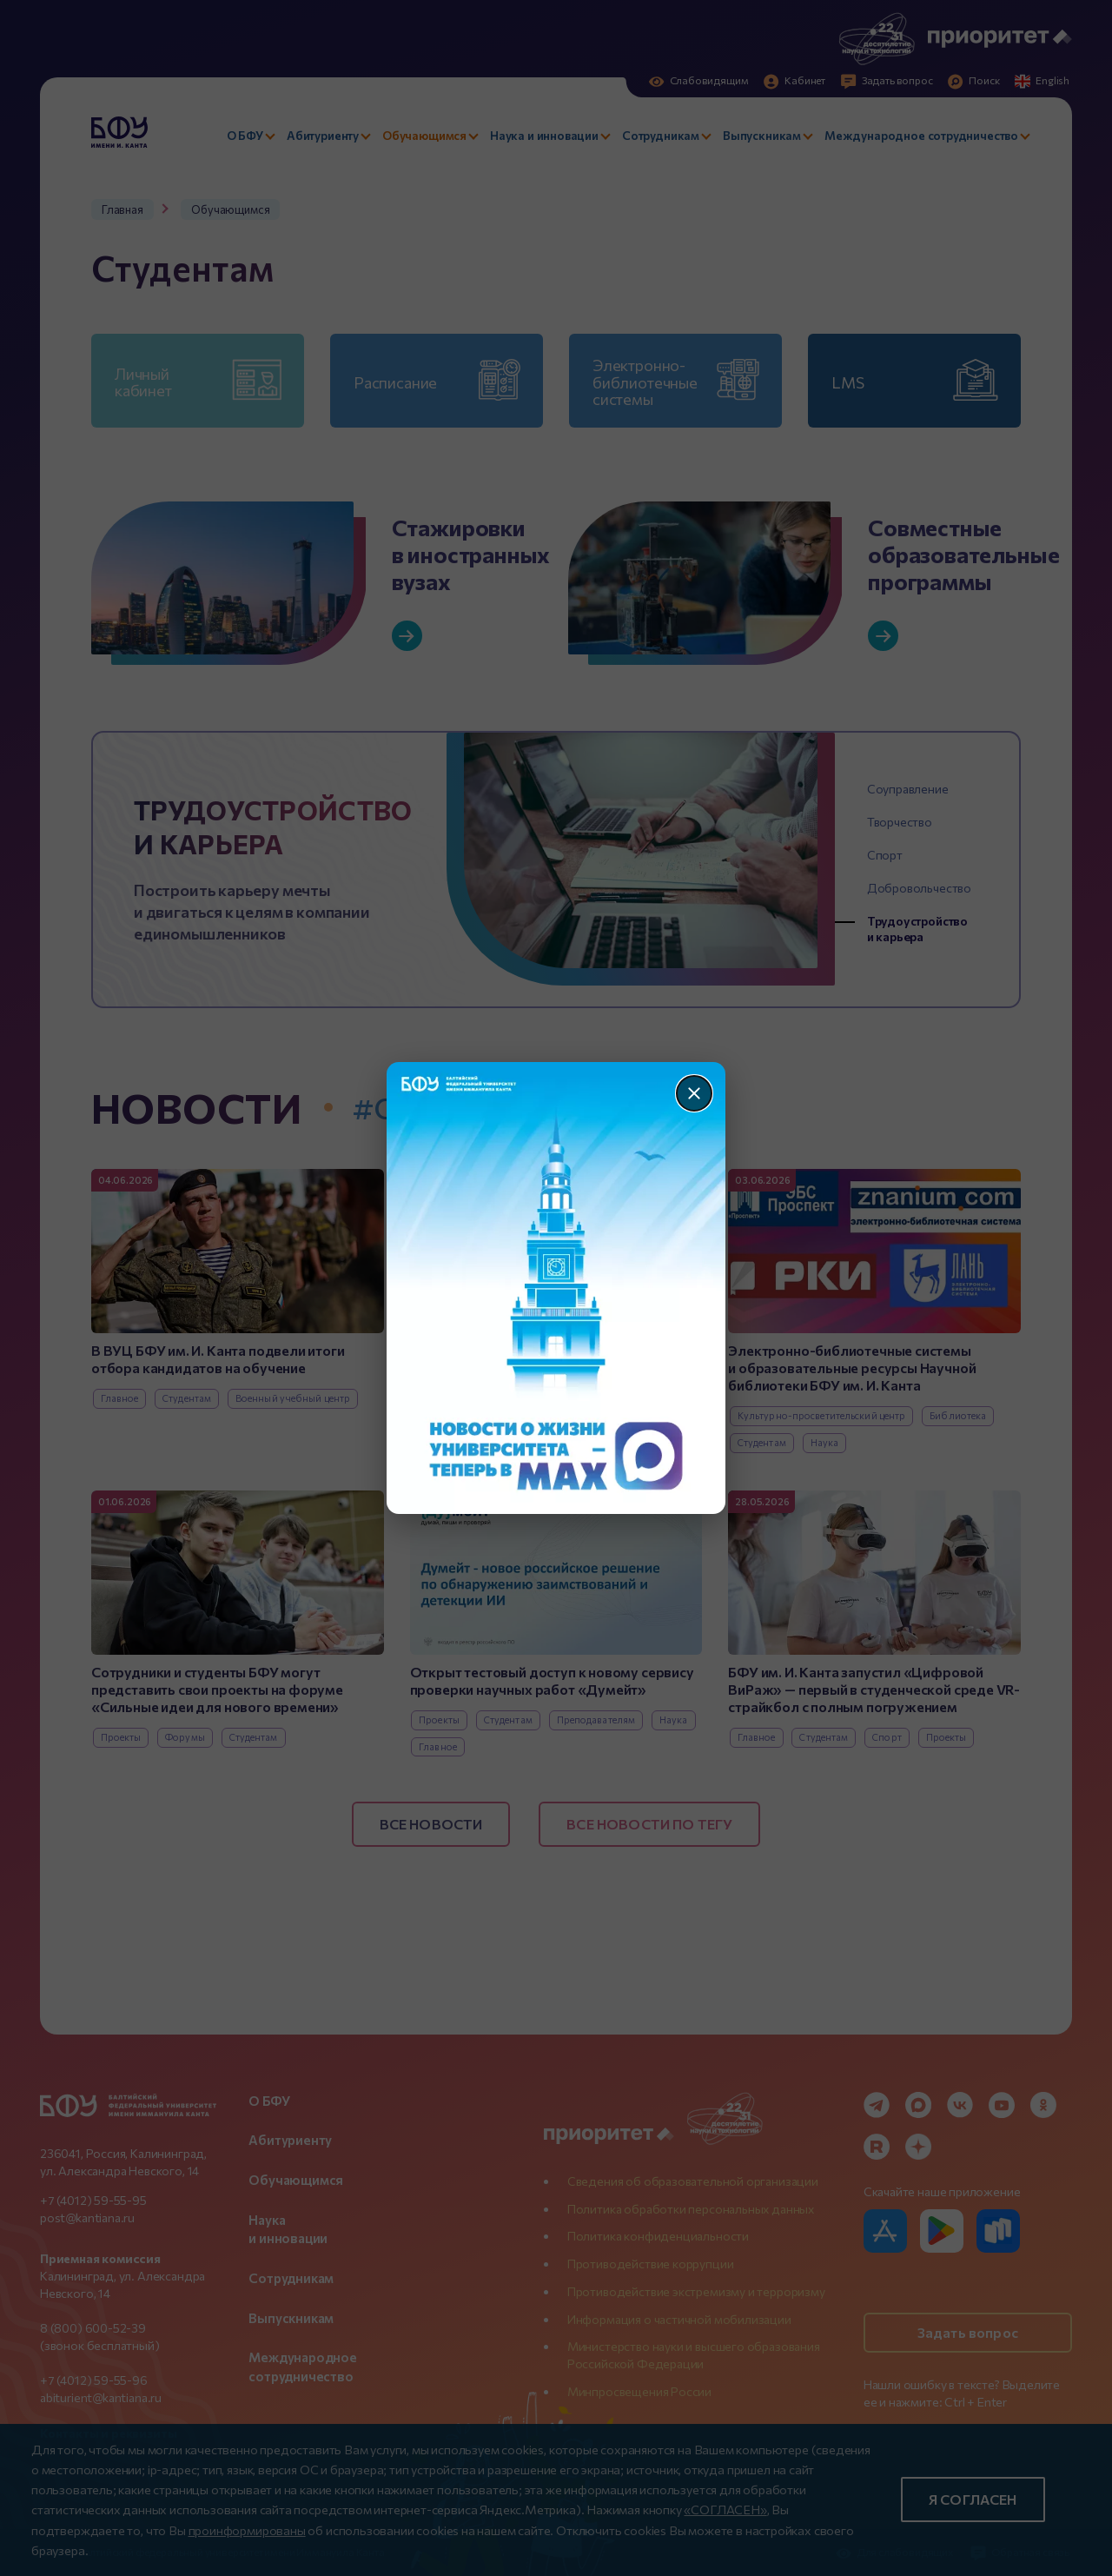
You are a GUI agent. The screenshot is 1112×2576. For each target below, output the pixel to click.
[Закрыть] (694, 1093)
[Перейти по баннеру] (556, 1288)
